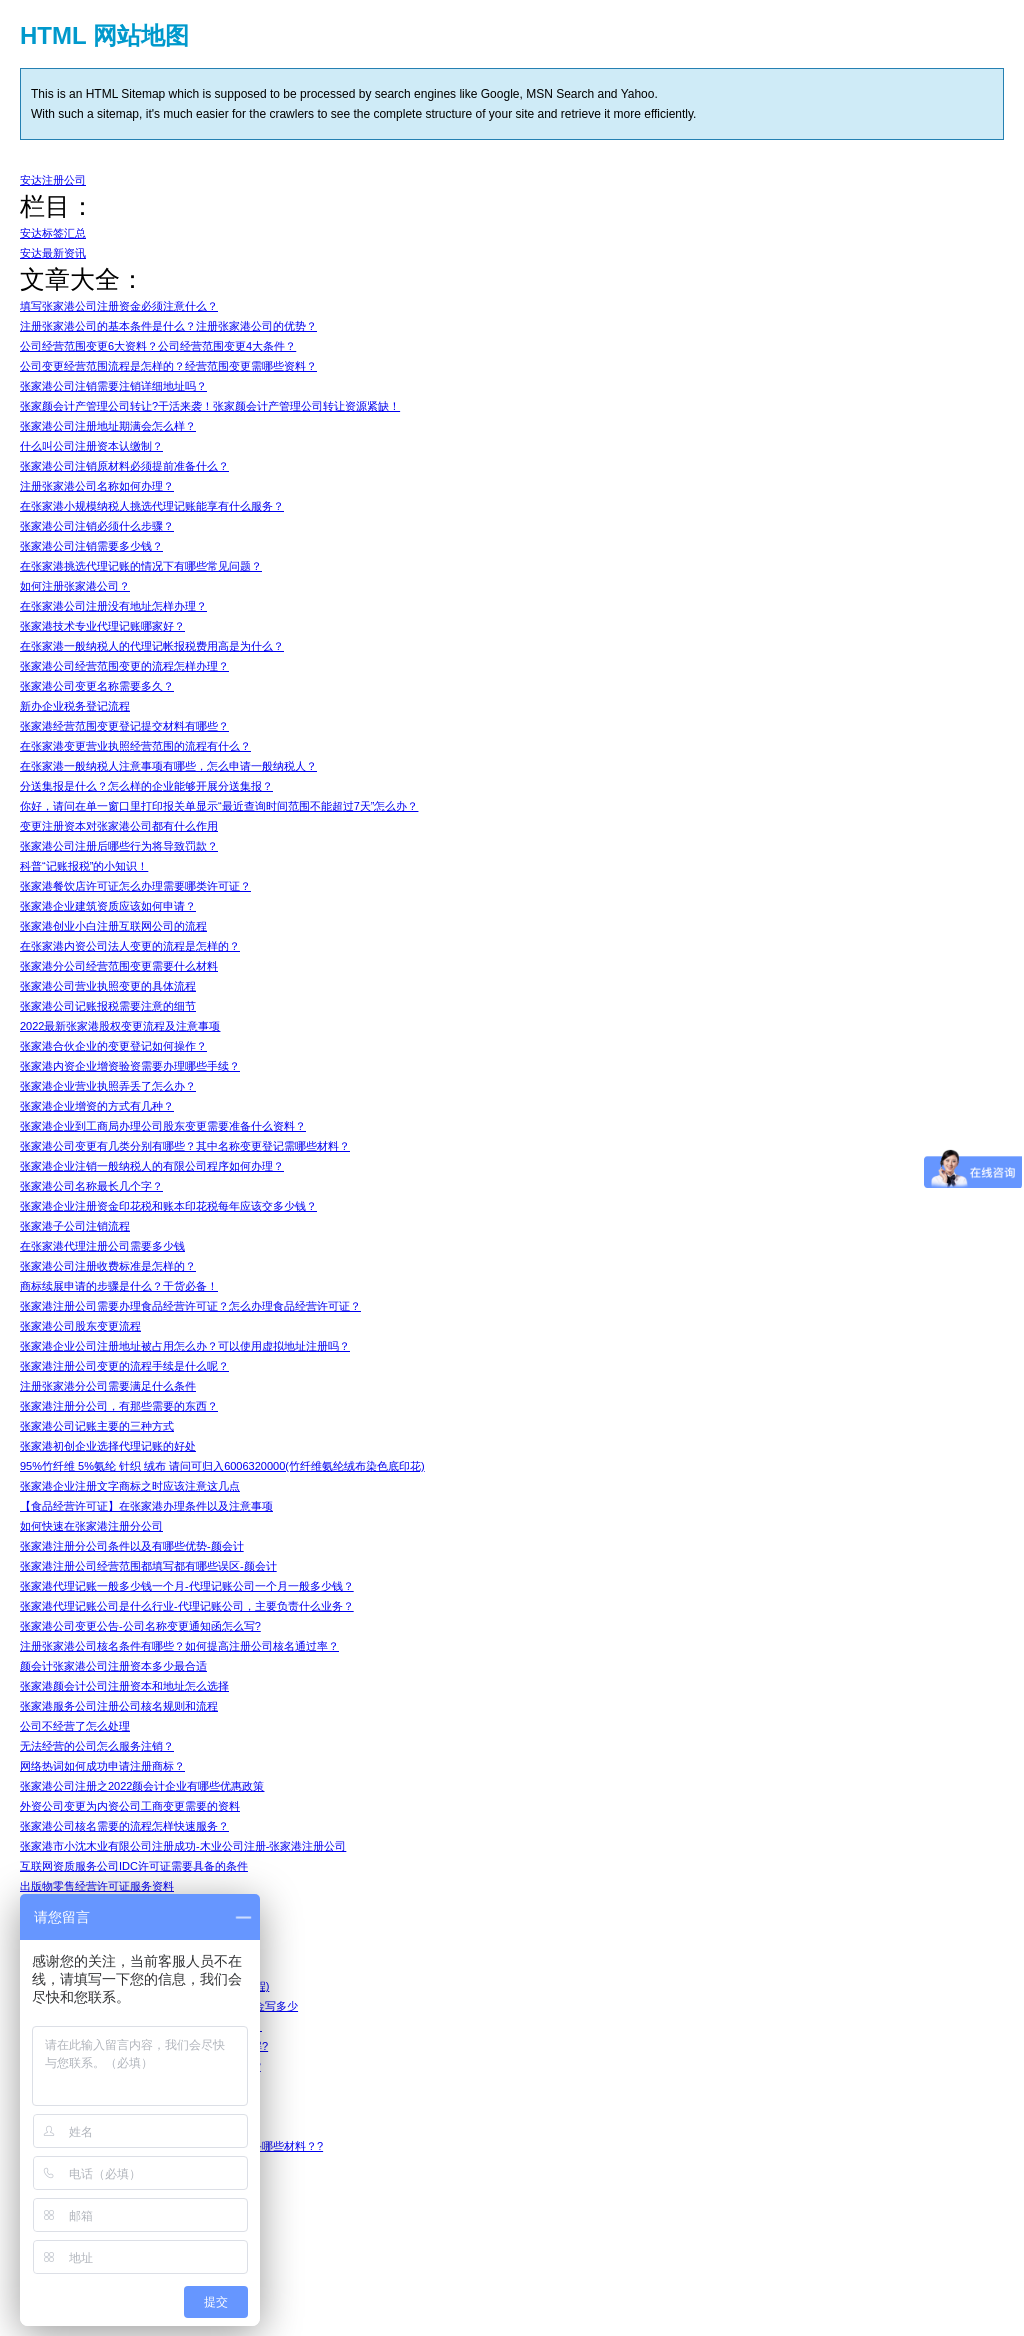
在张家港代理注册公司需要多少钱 (102, 1246)
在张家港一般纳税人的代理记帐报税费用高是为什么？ (152, 646)
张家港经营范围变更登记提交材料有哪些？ (124, 726)
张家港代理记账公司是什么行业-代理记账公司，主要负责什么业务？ (187, 1606)
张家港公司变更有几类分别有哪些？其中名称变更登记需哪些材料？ (185, 1146)
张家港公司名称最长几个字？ (91, 1186)
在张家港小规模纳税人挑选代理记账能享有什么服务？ (152, 506)
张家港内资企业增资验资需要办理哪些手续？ (130, 1066)
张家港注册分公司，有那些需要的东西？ (119, 1406)
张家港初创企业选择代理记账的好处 (108, 1446)
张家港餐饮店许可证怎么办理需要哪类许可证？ (135, 886)
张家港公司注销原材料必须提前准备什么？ (124, 466)
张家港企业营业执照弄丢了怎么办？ (108, 1086)
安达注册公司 (53, 180)
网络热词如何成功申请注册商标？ (102, 1766)
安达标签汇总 (53, 233)
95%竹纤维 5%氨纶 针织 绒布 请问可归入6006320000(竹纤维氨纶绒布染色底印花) (222, 1466)
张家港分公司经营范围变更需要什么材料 (119, 966)
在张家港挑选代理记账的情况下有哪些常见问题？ (141, 566)
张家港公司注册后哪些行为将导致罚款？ (119, 846)
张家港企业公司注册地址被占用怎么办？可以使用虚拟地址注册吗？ (185, 1346)
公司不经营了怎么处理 (75, 1726)
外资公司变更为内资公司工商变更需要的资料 (130, 1806)
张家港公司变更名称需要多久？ (97, 686)
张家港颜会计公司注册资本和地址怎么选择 (124, 1686)
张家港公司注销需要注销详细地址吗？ (113, 386)
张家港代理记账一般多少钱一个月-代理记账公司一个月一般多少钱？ (187, 1586)
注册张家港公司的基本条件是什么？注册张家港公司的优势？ (168, 326)
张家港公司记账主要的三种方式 (97, 1426)
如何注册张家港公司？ (75, 586)
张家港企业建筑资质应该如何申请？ (108, 906)
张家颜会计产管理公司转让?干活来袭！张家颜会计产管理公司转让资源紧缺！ (210, 406)
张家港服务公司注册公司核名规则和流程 (119, 1706)
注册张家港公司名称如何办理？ (97, 486)
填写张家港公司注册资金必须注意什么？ (119, 306)
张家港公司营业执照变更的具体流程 (108, 986)
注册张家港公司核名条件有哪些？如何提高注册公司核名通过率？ (179, 1646)
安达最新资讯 (53, 253)
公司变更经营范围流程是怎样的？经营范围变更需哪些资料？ (168, 366)
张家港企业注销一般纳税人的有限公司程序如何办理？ (152, 1166)
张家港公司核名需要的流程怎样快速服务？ (124, 1826)
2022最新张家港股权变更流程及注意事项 (120, 1026)
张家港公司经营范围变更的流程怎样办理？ (124, 666)
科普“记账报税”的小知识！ (84, 866)
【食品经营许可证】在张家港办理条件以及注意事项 (146, 1506)
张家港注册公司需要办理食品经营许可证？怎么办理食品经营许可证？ (190, 1306)
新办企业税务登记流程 (75, 706)
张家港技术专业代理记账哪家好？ (102, 626)
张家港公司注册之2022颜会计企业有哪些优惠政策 (142, 1786)
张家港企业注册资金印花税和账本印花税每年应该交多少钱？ (168, 1206)
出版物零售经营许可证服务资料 (97, 1886)
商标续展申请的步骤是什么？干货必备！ (119, 1286)
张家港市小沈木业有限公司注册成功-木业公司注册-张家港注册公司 (183, 1846)
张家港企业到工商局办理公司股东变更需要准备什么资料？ (163, 1126)
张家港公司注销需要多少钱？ (91, 546)
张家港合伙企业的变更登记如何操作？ (113, 1046)
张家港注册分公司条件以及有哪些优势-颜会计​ (132, 1546)
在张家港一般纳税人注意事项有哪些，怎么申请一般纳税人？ (168, 766)
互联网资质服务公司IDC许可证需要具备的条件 (134, 1866)
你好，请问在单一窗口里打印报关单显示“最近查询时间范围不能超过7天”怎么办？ (219, 806)
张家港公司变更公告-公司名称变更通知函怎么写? (140, 1626)
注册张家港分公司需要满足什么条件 (108, 1386)
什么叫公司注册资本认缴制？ (91, 446)
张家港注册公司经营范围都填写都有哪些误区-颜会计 (148, 1566)
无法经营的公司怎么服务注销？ (97, 1746)
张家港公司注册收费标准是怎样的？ (108, 1266)
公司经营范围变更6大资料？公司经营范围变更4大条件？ (158, 346)
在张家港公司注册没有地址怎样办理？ (113, 606)
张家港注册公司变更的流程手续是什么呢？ (124, 1366)
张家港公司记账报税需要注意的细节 (108, 1006)
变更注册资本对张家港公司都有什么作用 (119, 826)
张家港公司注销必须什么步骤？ (97, 526)
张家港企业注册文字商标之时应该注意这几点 (130, 1486)
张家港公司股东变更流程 (80, 1326)
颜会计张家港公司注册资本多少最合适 (113, 1666)
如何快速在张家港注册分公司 (91, 1526)
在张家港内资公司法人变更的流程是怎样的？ (130, 946)
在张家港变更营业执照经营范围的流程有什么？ (135, 746)
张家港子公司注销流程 (75, 1226)
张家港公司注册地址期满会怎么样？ (108, 426)
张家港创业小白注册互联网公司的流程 (113, 926)
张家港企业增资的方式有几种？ (97, 1106)
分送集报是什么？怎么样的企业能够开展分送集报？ (146, 786)
